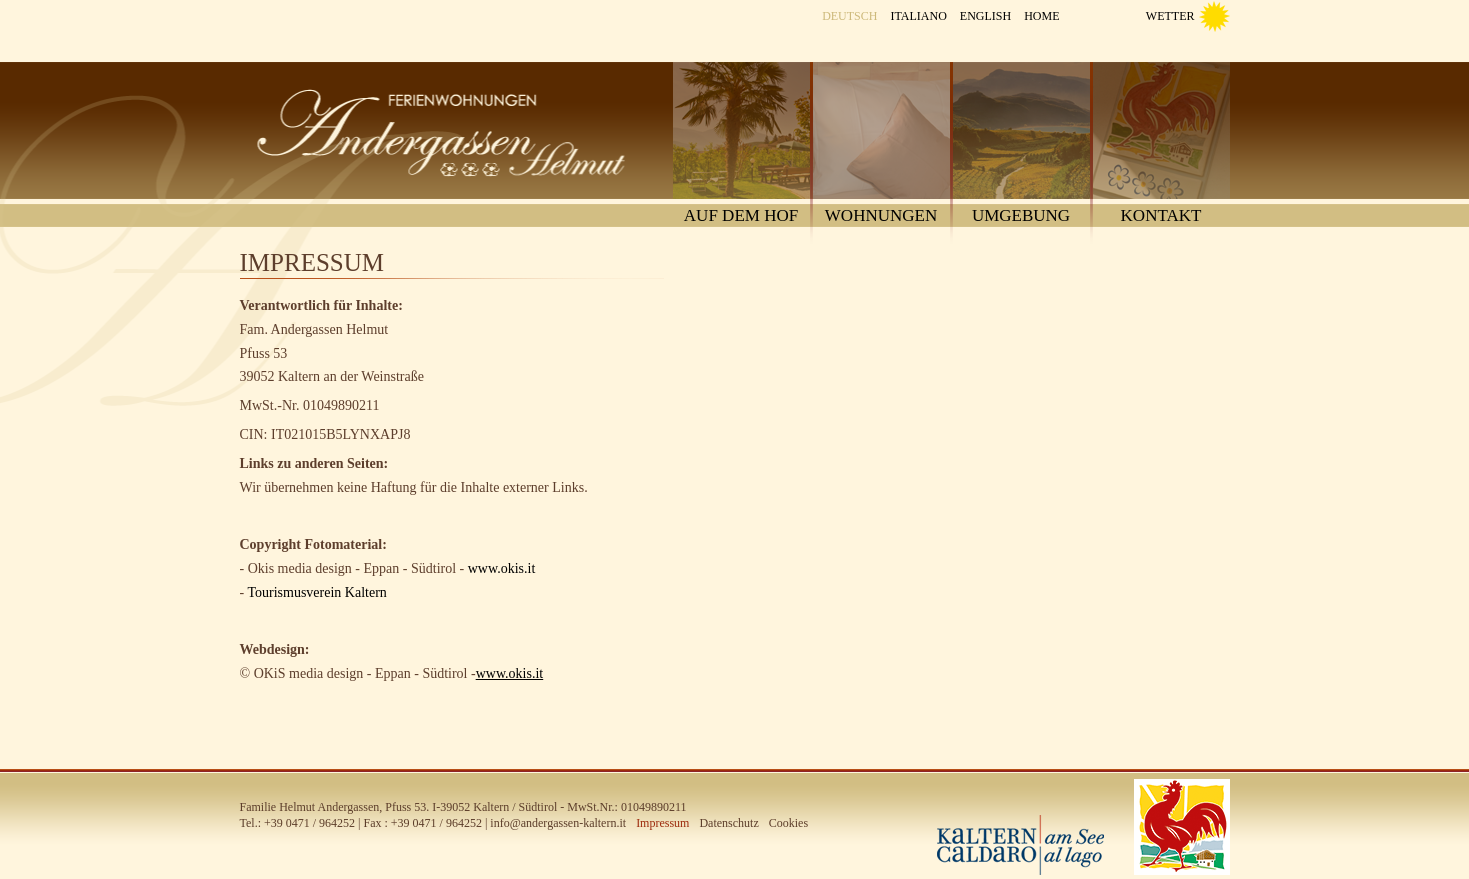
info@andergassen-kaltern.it (558, 823)
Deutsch (849, 16)
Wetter (1170, 16)
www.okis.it (502, 568)
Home (1041, 16)
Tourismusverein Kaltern (316, 592)
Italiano (918, 16)
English (985, 16)
